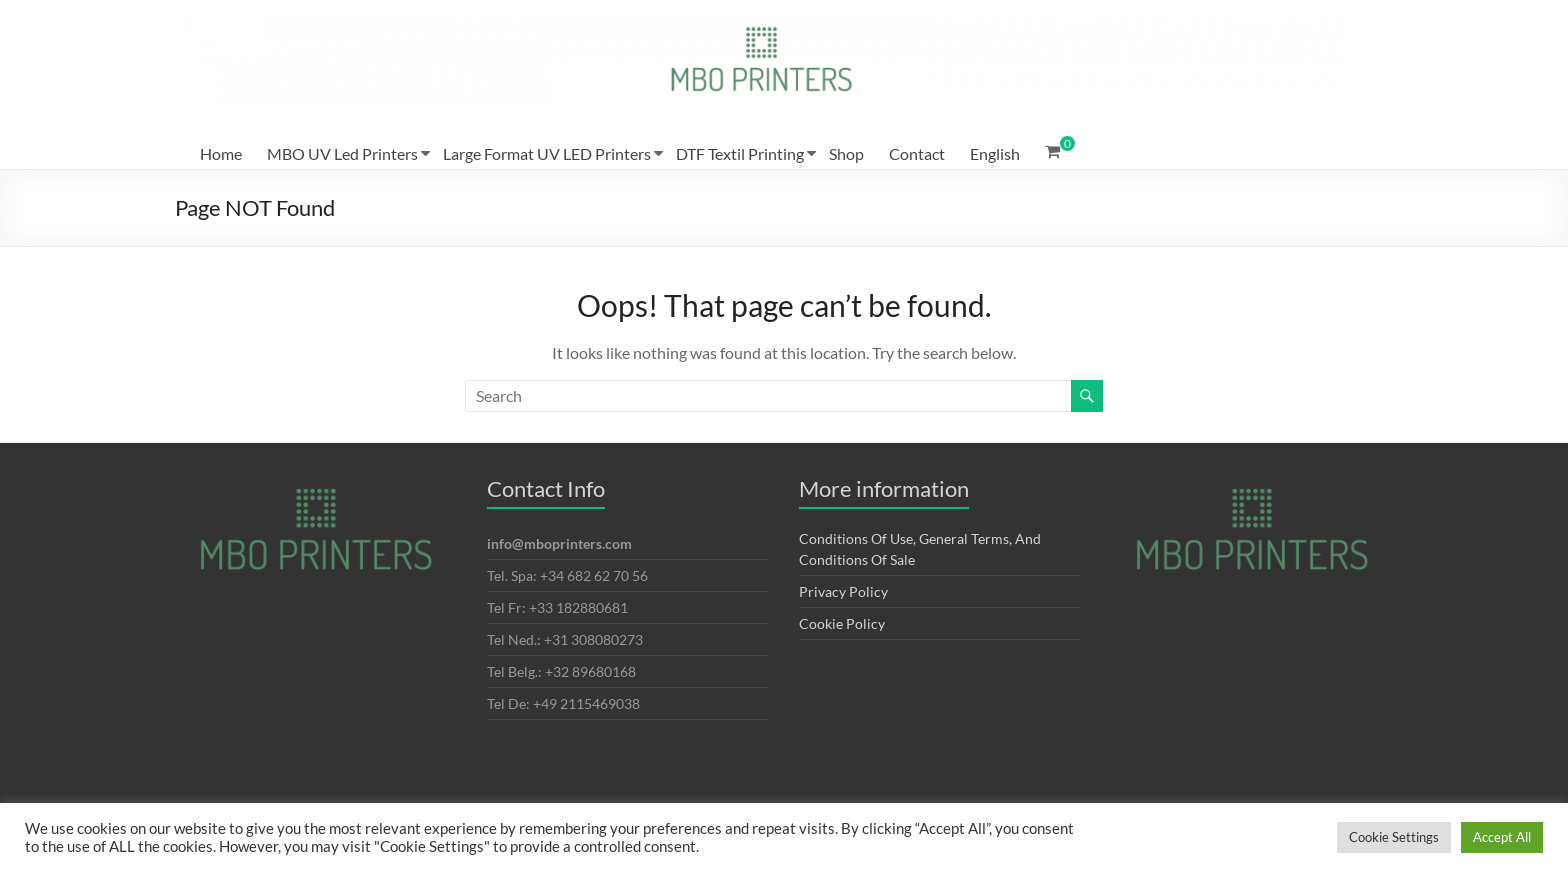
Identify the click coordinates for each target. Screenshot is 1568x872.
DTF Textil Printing (740, 153)
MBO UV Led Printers (342, 153)
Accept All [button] (1502, 837)
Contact (917, 153)
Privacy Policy (843, 591)
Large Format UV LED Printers (547, 153)
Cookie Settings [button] (1394, 837)
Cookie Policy (842, 623)
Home (221, 153)
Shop (846, 153)
